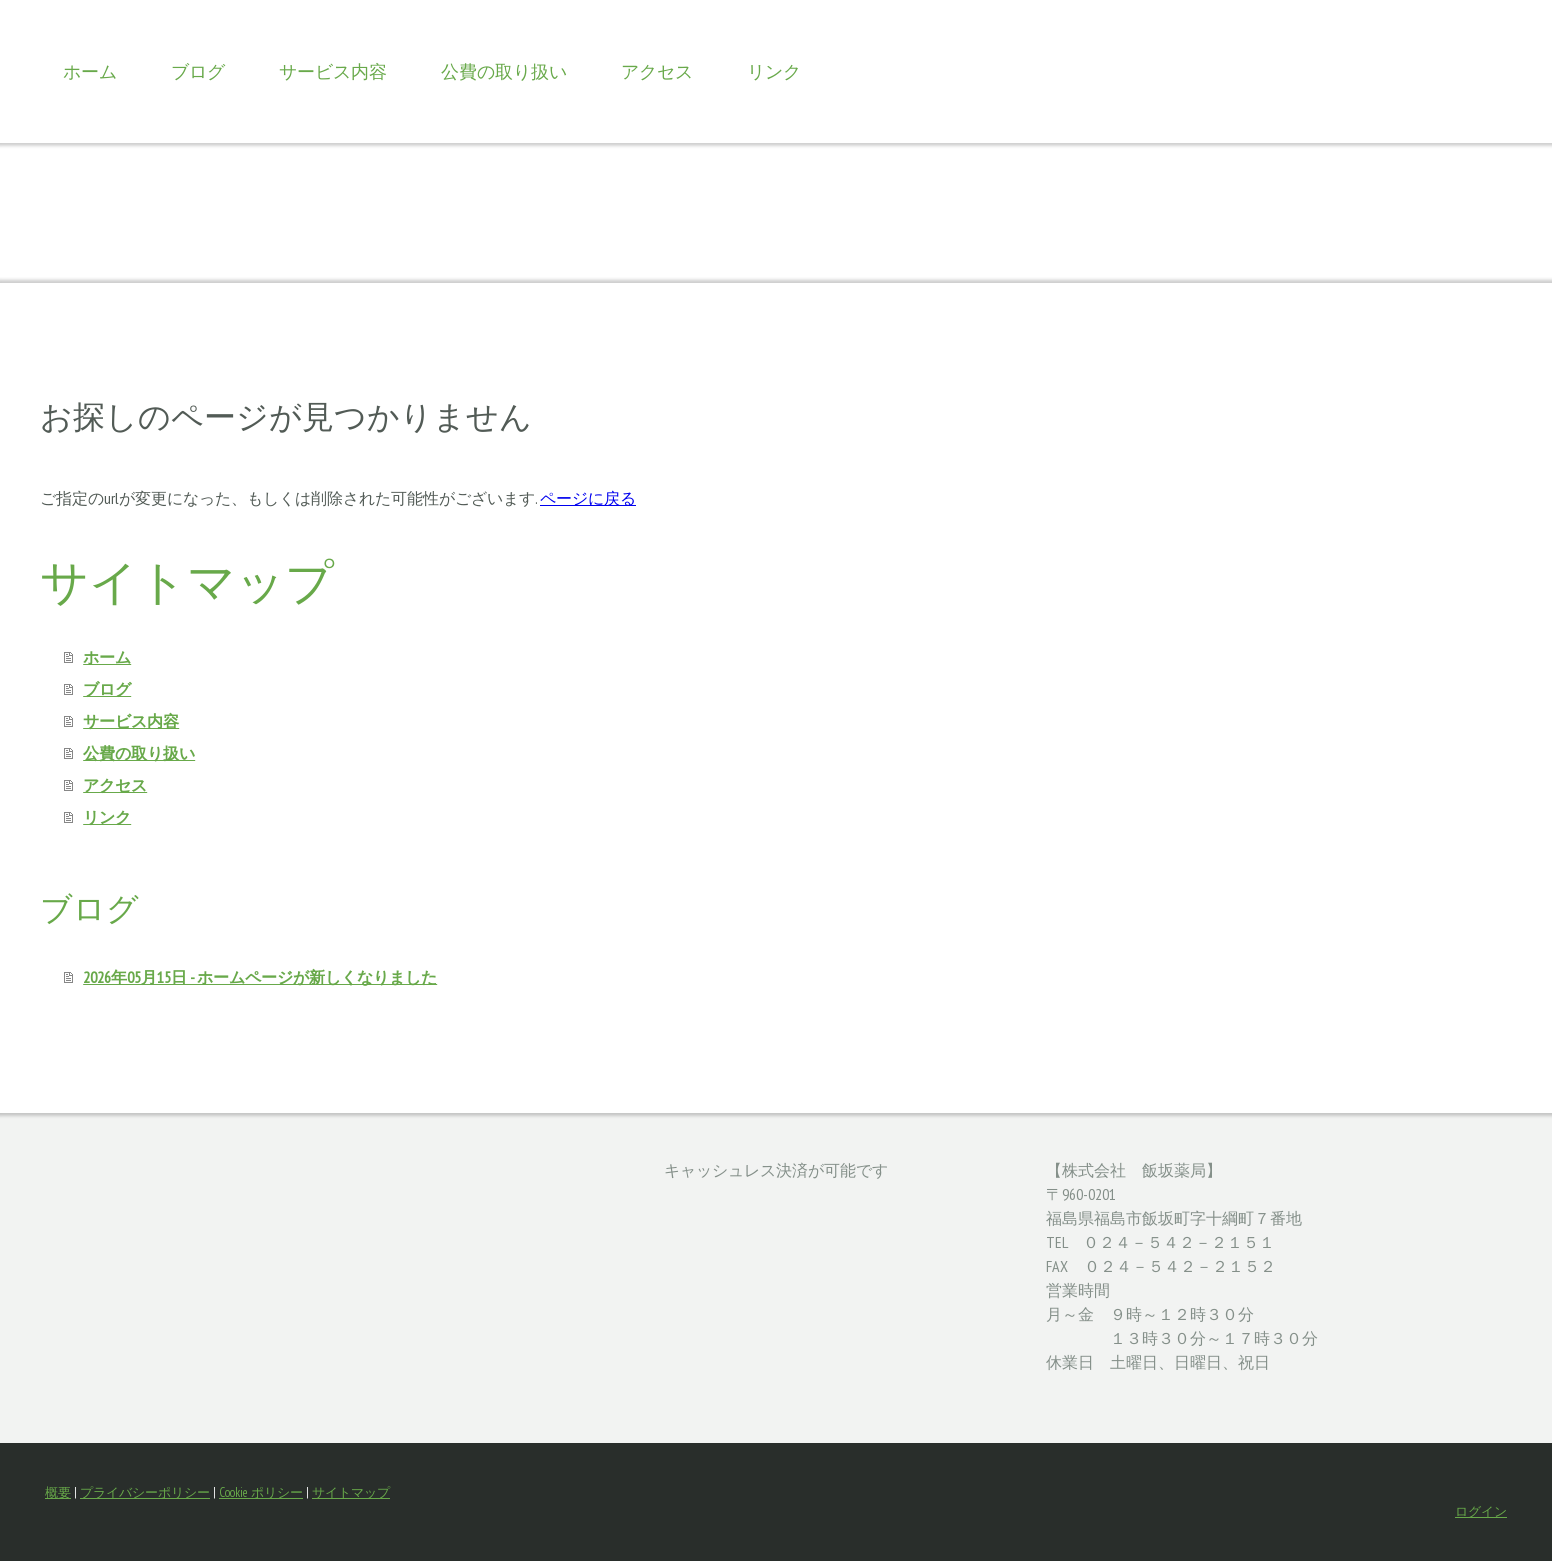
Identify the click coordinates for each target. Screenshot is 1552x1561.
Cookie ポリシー (261, 1492)
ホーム (90, 71)
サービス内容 (333, 71)
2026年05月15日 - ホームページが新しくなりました (260, 977)
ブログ (198, 71)
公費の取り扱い (504, 71)
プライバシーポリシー (145, 1492)
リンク (774, 71)
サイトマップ (351, 1492)
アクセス (657, 71)
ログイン (1481, 1511)
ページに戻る (588, 498)
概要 (58, 1492)
